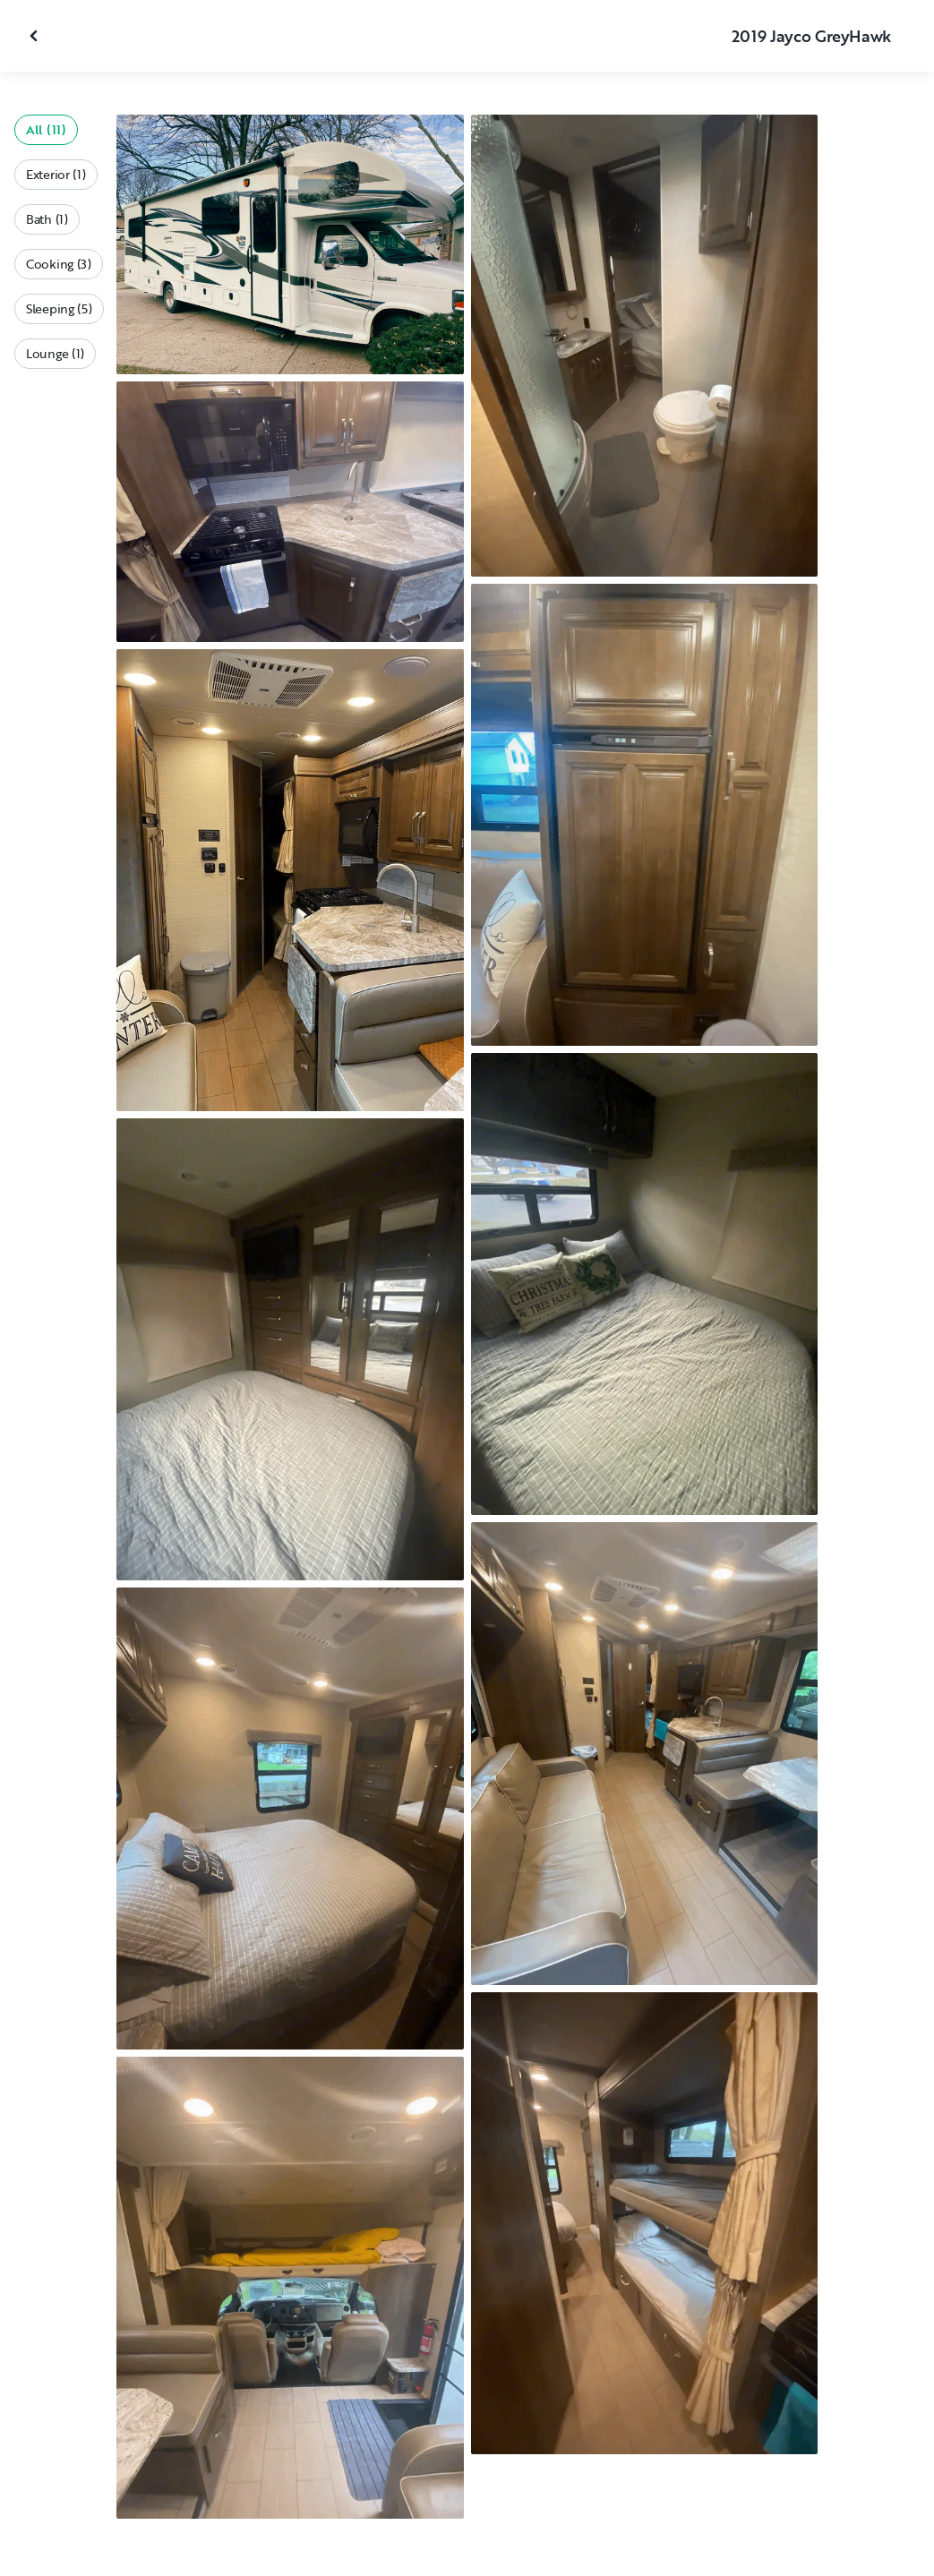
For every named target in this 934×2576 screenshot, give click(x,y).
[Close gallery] (35, 35)
